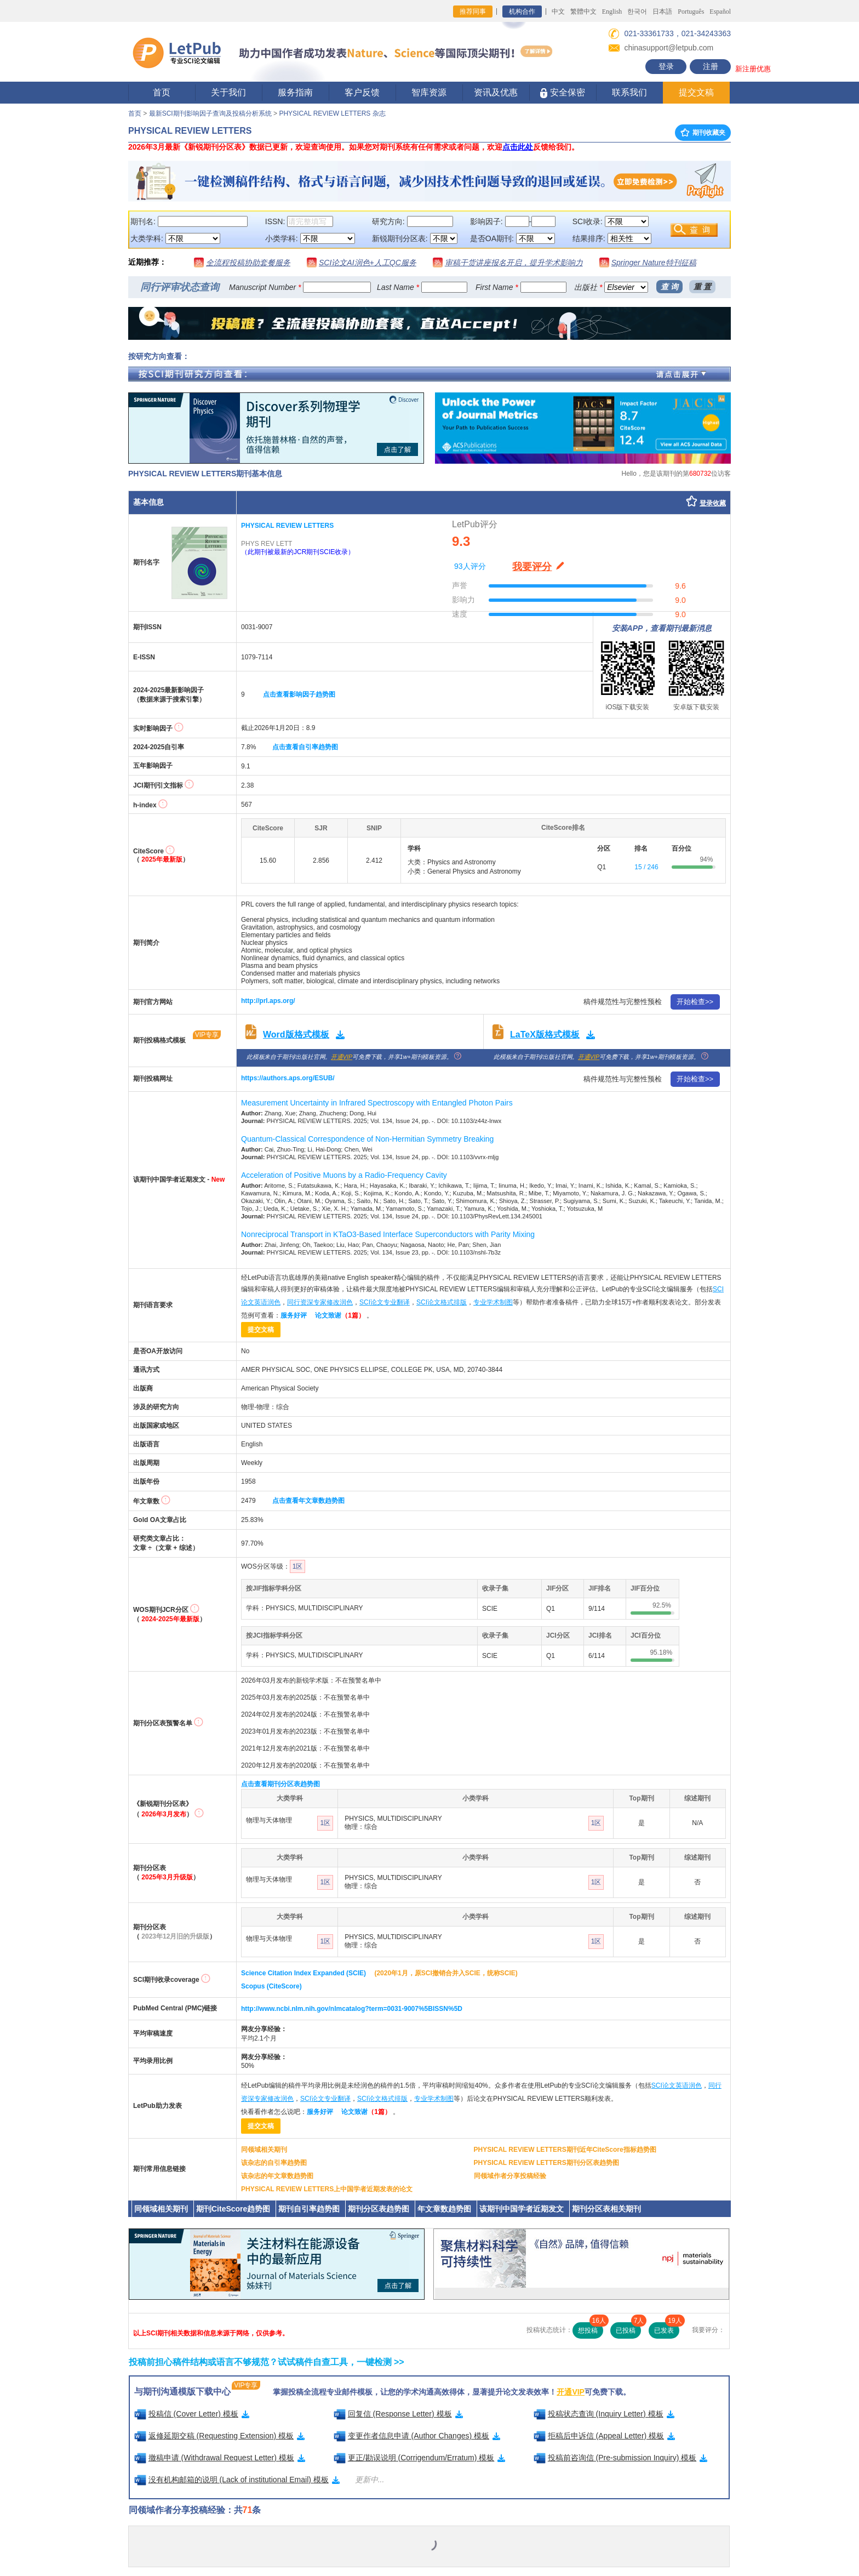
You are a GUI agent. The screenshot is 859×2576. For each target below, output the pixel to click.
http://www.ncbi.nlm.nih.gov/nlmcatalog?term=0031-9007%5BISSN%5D (351, 2009)
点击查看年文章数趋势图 (308, 1500)
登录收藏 (713, 503)
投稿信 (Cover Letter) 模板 (191, 2413)
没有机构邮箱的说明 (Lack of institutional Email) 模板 (237, 2479)
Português (691, 11)
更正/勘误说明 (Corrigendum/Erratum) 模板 (420, 2457)
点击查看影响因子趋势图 (299, 694)
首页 (161, 92)
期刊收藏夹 (702, 132)
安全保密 (562, 93)
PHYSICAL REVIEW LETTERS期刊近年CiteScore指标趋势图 (565, 2149)
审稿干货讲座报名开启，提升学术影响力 (514, 262)
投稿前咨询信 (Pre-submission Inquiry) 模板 (621, 2457)
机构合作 (522, 11)
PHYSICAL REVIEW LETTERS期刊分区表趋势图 (546, 2163)
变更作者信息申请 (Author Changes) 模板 (417, 2435)
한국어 (637, 11)
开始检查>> (695, 1002)
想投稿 (590, 2328)
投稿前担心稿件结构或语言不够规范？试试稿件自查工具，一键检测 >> (266, 2362)
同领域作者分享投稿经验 (510, 2176)
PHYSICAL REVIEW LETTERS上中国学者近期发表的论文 (327, 2189)
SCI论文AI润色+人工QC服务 (367, 262)
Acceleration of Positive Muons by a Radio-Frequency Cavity (344, 1175)
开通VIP (341, 1057)
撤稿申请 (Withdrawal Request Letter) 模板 (219, 2457)
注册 (710, 66)
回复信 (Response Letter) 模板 (398, 2413)
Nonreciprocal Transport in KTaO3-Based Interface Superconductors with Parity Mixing (388, 1234)
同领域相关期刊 (264, 2149)
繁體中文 (583, 11)
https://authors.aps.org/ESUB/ (288, 1078)
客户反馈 (362, 92)
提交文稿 (696, 92)
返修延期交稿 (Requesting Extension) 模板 (219, 2435)
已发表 (666, 2328)
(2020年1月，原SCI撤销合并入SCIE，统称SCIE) (445, 1973)
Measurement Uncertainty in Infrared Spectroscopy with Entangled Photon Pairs (377, 1102)
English (612, 11)
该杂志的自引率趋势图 (274, 2163)
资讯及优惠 (496, 92)
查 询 (669, 286)
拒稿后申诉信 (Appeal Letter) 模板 (604, 2435)
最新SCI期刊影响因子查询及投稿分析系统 (210, 113)
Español (720, 11)
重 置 (702, 286)
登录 (666, 66)
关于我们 (228, 92)
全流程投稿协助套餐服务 (248, 262)
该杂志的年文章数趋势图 (277, 2176)
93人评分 (470, 566)
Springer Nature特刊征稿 (653, 262)
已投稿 (628, 2328)
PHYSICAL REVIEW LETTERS (287, 525)
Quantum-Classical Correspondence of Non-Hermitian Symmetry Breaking (367, 1139)
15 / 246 (646, 867)
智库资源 (428, 92)
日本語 (662, 11)
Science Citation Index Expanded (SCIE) (303, 1973)
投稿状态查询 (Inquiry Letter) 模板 (604, 2413)
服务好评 (293, 1315)
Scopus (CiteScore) (271, 1986)
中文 (558, 11)
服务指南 (295, 92)
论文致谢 (340, 1315)
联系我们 (629, 92)
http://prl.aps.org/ (268, 1001)
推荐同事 (473, 11)
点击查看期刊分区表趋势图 (280, 1784)
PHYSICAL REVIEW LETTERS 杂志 (332, 113)
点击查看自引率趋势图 (305, 747)
